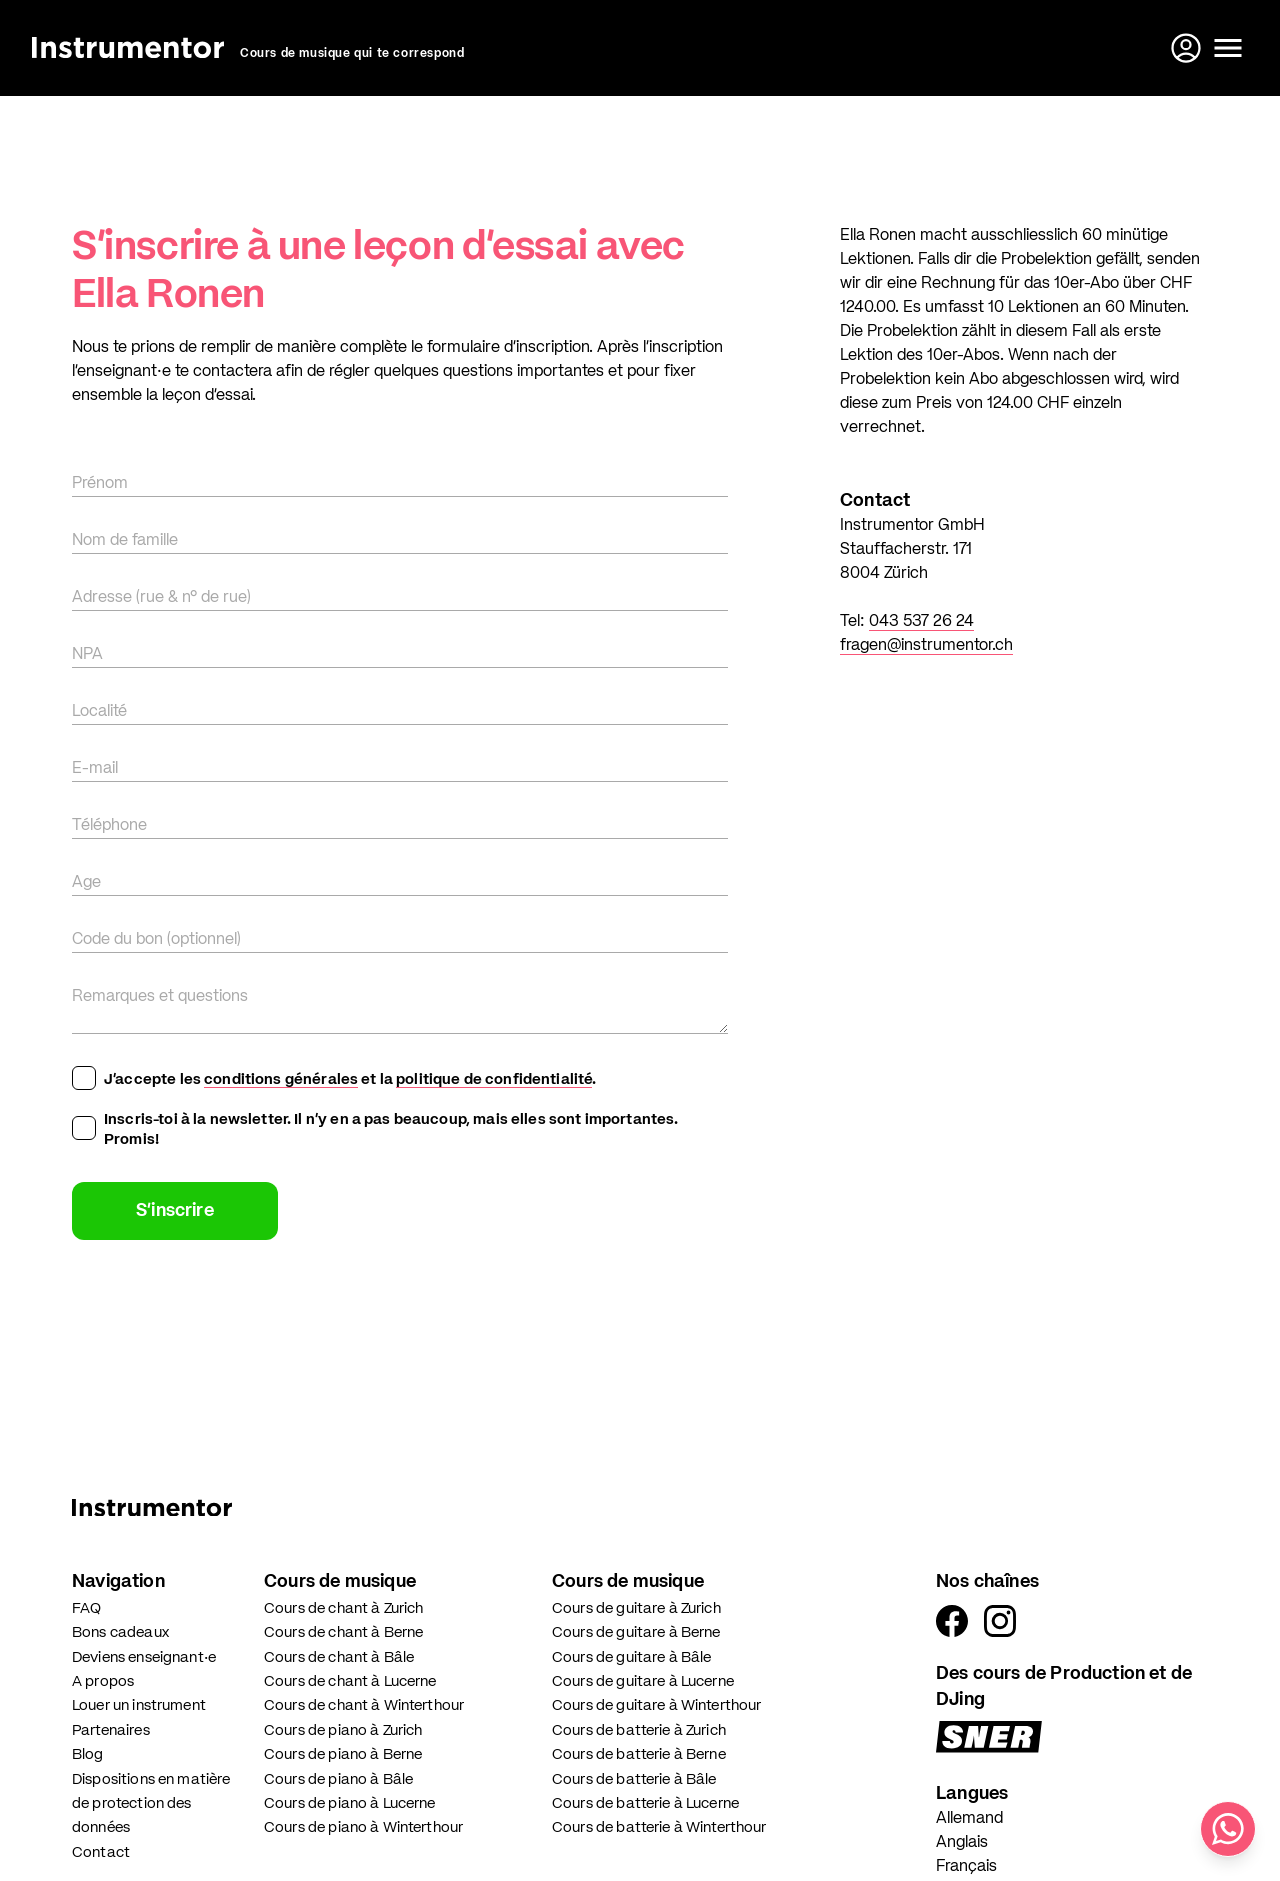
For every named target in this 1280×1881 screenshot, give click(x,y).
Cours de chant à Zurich (343, 1608)
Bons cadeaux (120, 1632)
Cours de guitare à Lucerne (643, 1681)
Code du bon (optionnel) (156, 940)
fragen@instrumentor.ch (926, 646)
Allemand (969, 1819)
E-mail (95, 769)
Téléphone (109, 826)
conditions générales (281, 1079)
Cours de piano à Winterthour (363, 1827)
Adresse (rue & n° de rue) (161, 598)
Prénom (100, 484)
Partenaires (111, 1730)
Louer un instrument (139, 1705)
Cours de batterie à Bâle (634, 1779)
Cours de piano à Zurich (343, 1730)
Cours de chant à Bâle (339, 1657)
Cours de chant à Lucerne (350, 1681)
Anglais (962, 1843)
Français (966, 1867)
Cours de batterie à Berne (639, 1754)
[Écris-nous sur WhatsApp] (1228, 1829)
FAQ (86, 1608)
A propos (103, 1681)
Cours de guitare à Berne (636, 1632)
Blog (88, 1754)
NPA (87, 655)
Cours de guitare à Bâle (631, 1657)
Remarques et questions (160, 997)
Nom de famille (125, 541)
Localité (99, 712)
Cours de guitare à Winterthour (657, 1705)
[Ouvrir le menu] (1228, 48)
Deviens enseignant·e (144, 1657)
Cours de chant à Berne (343, 1632)
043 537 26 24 (921, 622)
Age (86, 883)
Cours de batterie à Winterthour (659, 1827)
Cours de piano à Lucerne (350, 1803)
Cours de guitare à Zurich (636, 1608)
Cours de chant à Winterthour (364, 1705)
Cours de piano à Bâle (338, 1779)
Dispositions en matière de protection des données (151, 1804)
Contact (101, 1852)
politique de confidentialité (494, 1079)
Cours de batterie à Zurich (639, 1730)
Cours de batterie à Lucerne (645, 1803)
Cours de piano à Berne (343, 1754)
